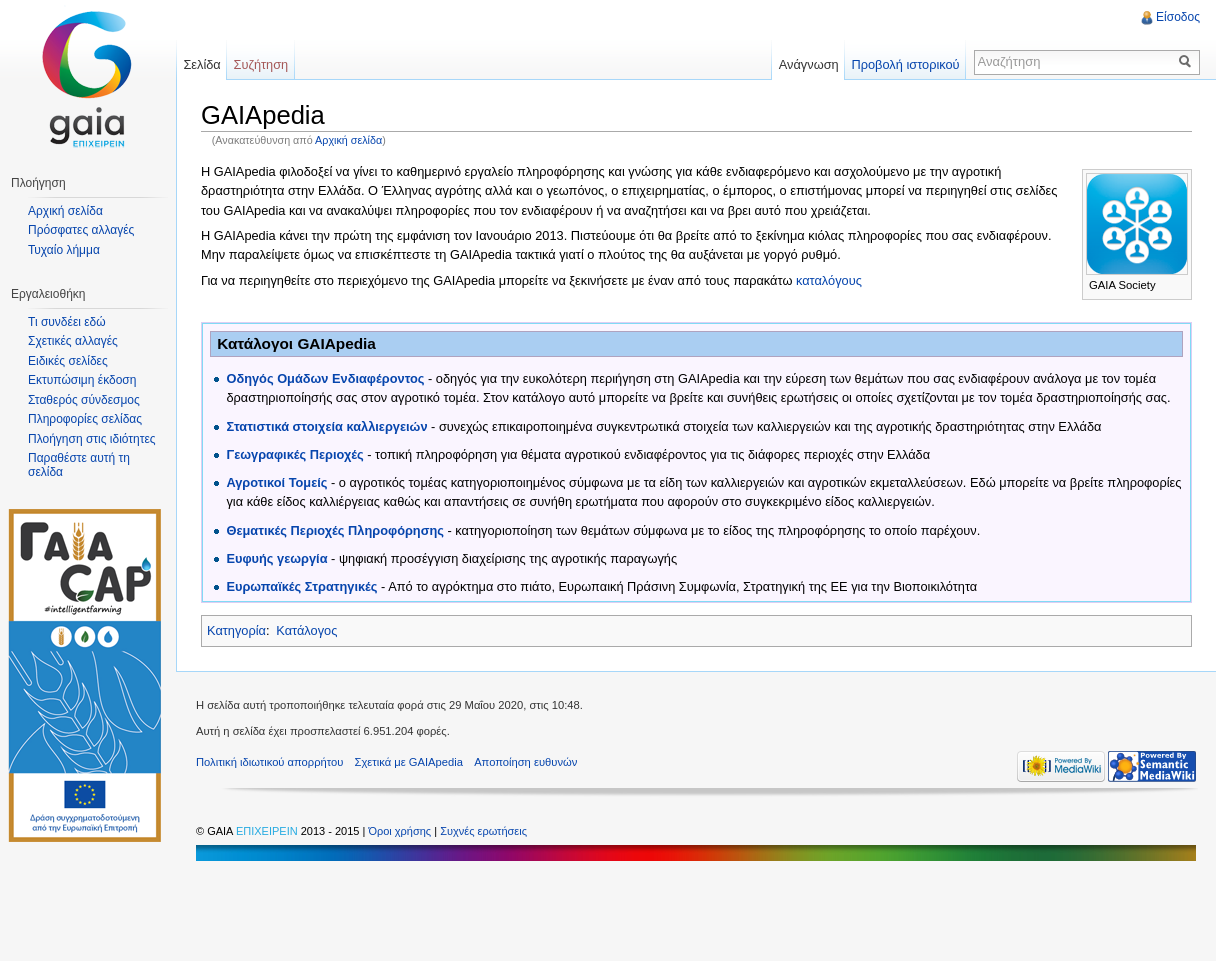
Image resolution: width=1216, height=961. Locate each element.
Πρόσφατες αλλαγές (81, 230)
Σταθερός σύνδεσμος (84, 400)
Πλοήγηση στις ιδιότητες (92, 439)
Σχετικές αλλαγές (73, 341)
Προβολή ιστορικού (905, 64)
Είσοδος (1178, 17)
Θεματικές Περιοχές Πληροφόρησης (334, 530)
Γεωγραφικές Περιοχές (294, 454)
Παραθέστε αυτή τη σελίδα (79, 465)
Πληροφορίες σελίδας (85, 419)
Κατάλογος (306, 630)
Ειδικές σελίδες (68, 361)
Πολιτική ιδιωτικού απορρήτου (269, 762)
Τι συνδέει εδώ (67, 322)
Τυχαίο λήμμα (64, 250)
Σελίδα (201, 64)
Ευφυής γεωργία (276, 558)
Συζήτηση (261, 64)
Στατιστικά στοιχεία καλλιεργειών (326, 426)
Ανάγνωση (809, 64)
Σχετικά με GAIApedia (409, 762)
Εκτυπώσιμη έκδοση (82, 380)
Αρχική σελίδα (348, 140)
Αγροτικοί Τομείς (276, 482)
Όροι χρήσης (401, 831)
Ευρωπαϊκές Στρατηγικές (301, 586)
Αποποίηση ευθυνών (525, 762)
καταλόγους (829, 280)
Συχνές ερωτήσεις (483, 831)
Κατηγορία (236, 630)
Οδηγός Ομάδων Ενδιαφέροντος (325, 378)
